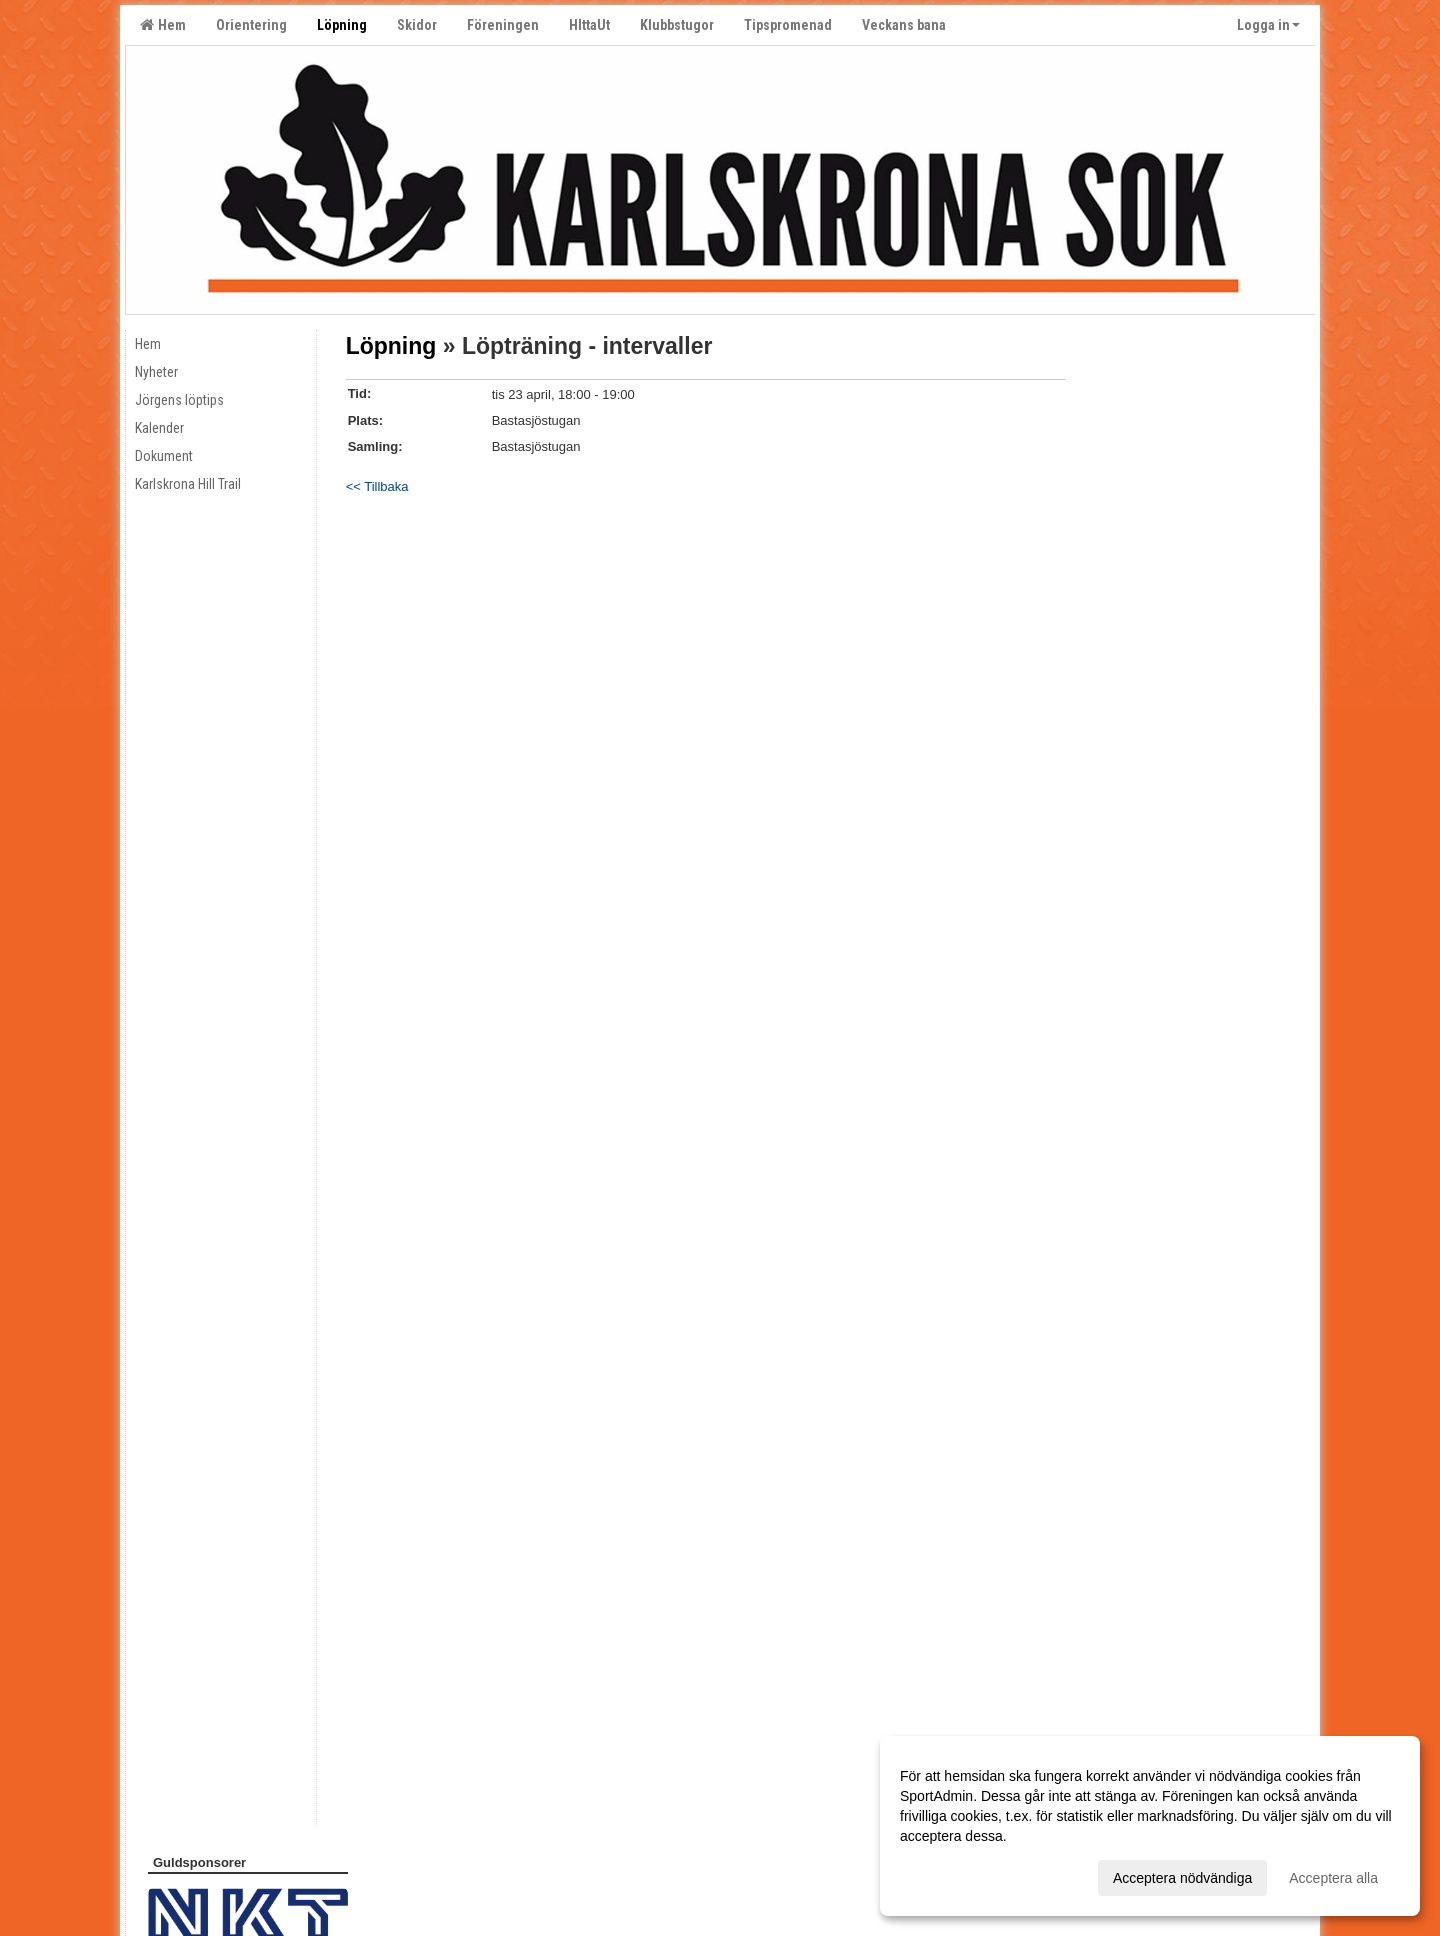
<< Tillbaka (377, 486)
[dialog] (1150, 1826)
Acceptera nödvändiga (1182, 1878)
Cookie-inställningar (197, 1878)
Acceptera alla (1333, 1878)
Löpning (391, 346)
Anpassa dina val (953, 1875)
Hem (163, 25)
